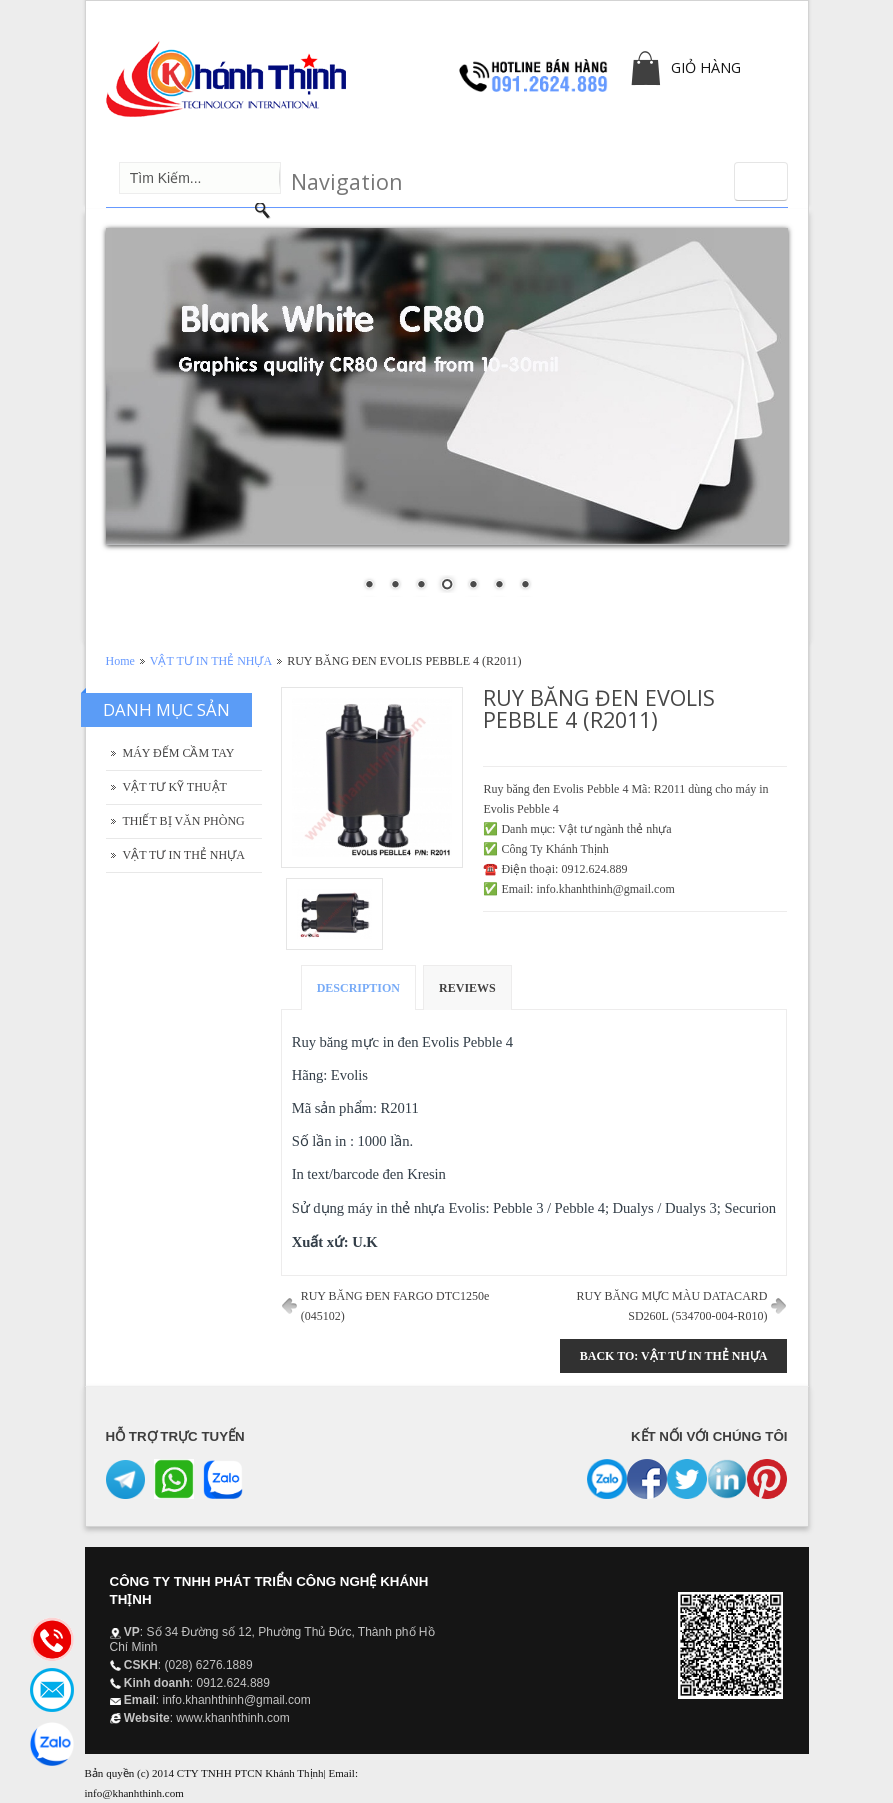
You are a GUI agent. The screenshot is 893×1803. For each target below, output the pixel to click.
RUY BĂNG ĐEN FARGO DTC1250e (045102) (395, 1306)
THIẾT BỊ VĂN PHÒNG (184, 821)
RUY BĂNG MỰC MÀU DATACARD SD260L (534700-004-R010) (672, 1306)
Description (358, 988)
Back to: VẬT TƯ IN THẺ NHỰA (674, 1356)
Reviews (467, 988)
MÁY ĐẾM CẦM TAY (179, 753)
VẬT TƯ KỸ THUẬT (175, 787)
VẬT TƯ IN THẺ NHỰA (211, 661)
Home (120, 661)
